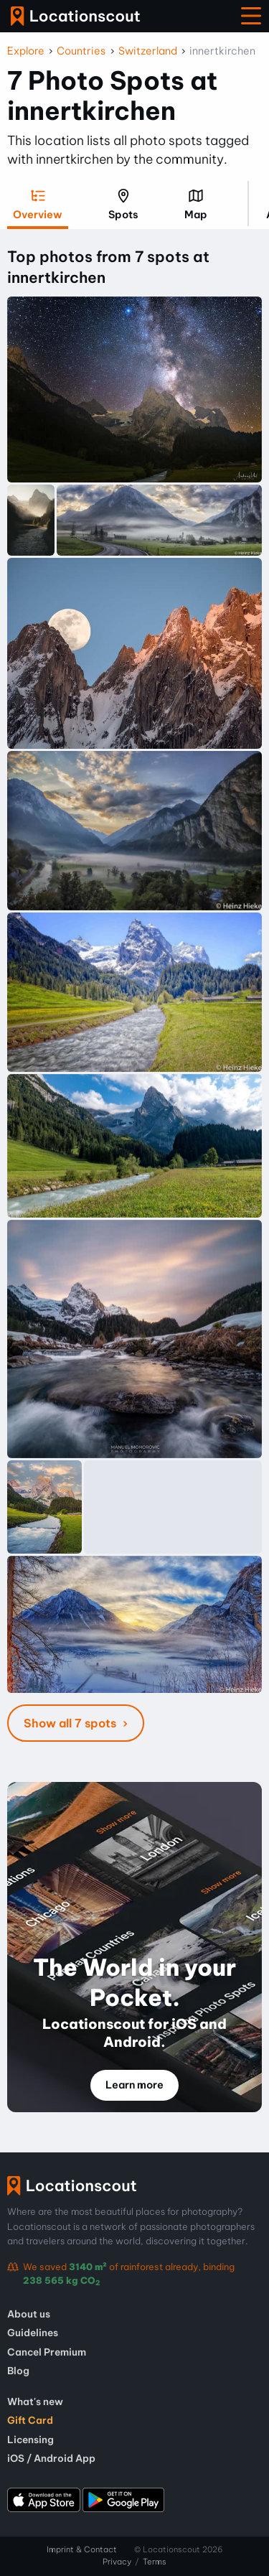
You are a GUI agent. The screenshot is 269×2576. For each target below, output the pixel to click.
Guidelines (32, 2332)
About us (28, 2313)
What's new (35, 2401)
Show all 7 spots (71, 1723)
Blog (18, 2370)
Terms (154, 2562)
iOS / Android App (51, 2458)
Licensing (30, 2439)
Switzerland (147, 51)
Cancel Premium (46, 2352)
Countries (81, 51)
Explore (25, 51)
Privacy (117, 2562)
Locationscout (75, 16)
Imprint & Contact (82, 2549)
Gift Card (30, 2420)
